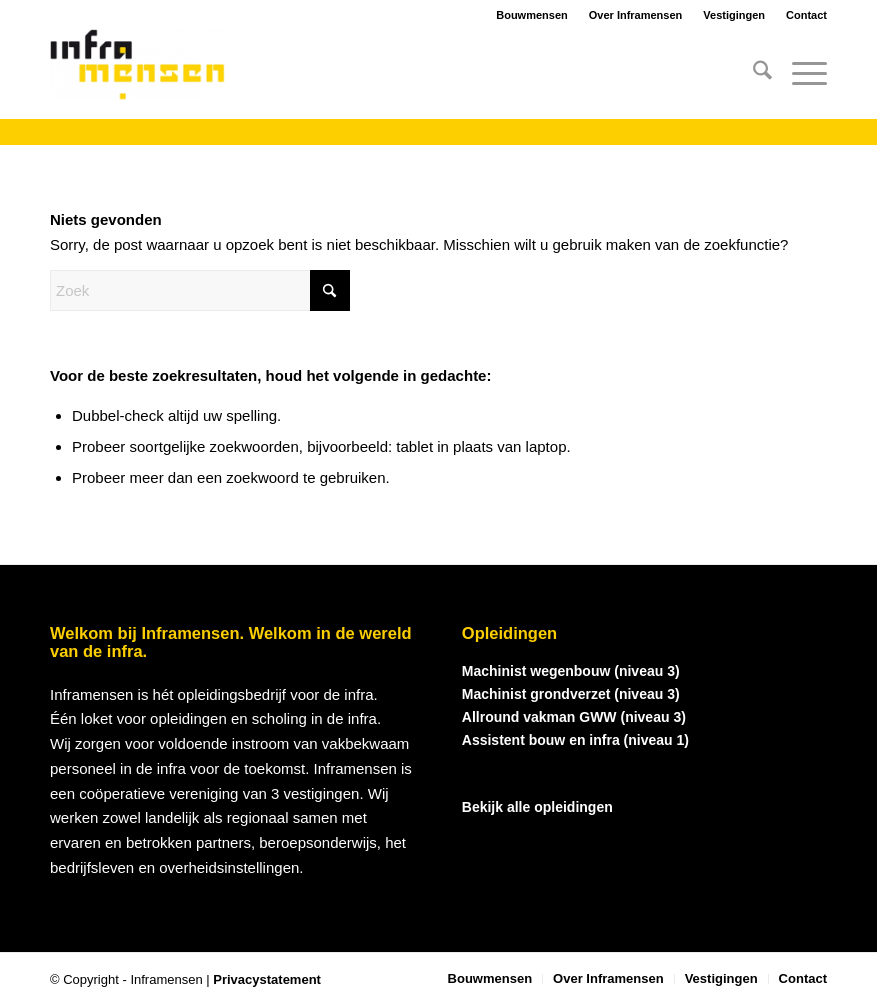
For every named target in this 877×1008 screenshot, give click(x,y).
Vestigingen (734, 15)
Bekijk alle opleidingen (537, 807)
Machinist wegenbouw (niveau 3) (571, 671)
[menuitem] (752, 74)
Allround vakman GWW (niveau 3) (574, 717)
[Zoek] (752, 74)
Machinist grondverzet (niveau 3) (571, 694)
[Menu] (799, 74)
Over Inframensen (636, 15)
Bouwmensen (532, 15)
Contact (806, 15)
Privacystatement (267, 979)
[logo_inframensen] (137, 74)
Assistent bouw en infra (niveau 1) (575, 740)
